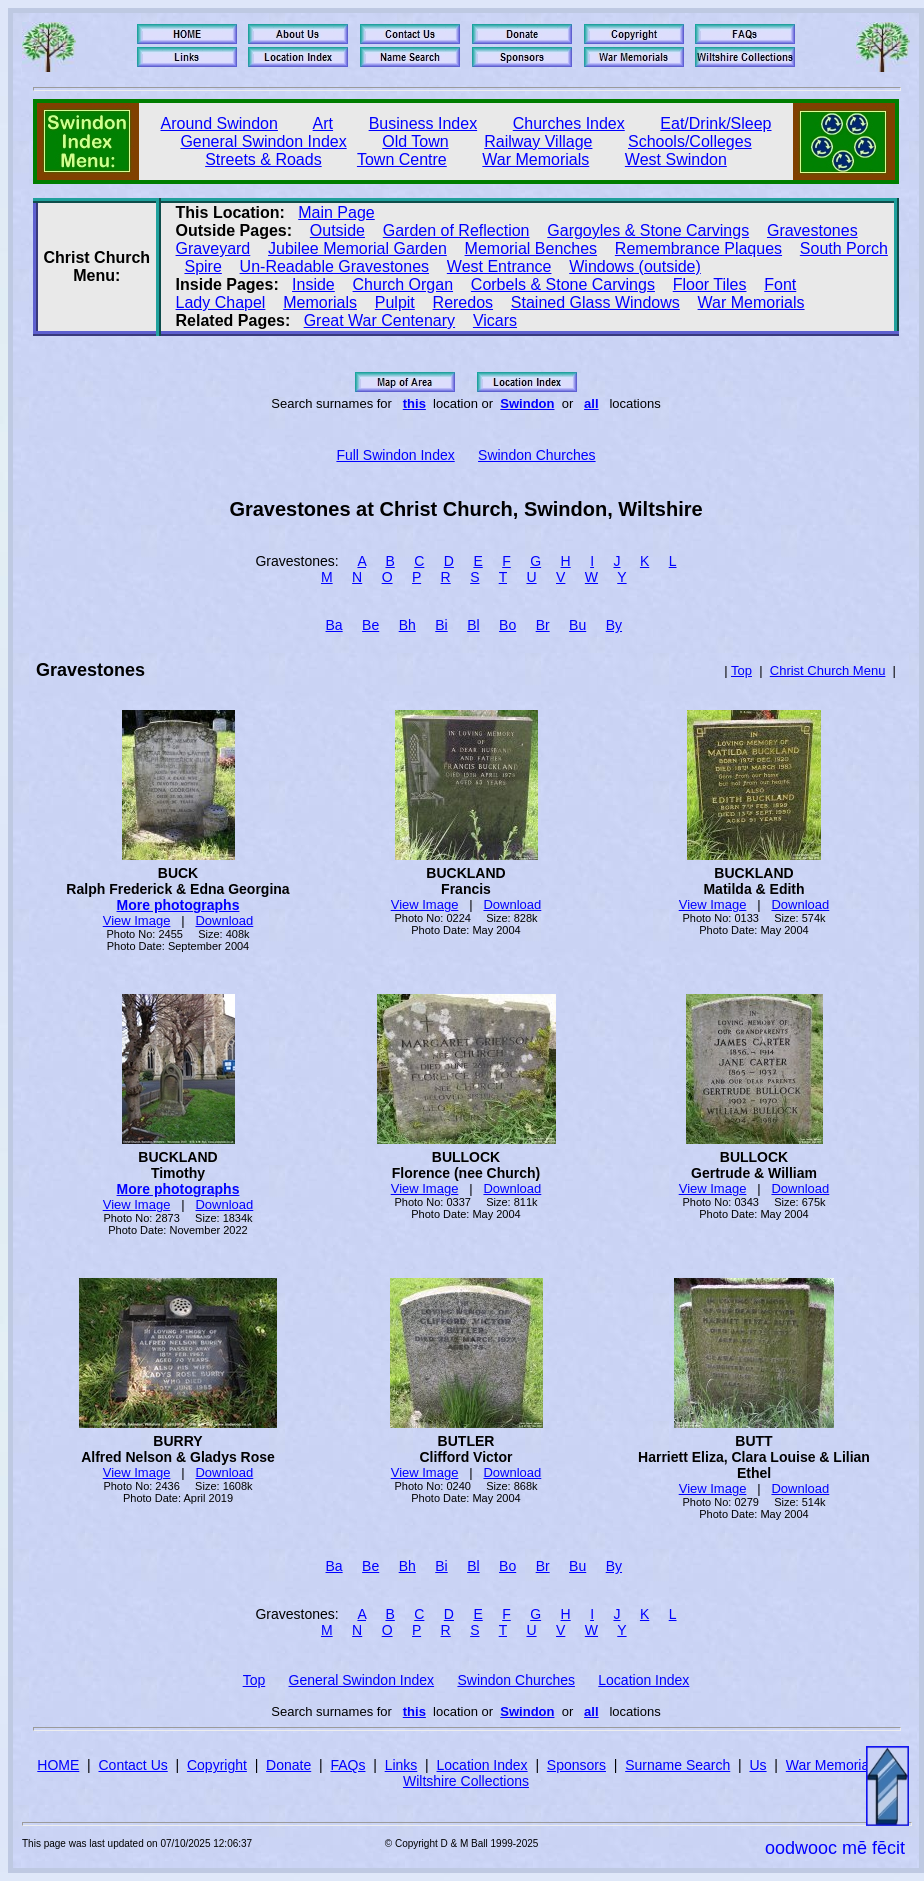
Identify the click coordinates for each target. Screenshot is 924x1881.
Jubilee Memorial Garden (357, 248)
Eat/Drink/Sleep (715, 123)
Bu (577, 625)
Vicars (495, 320)
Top (741, 670)
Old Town (415, 141)
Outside (337, 230)
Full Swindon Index (395, 455)
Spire (202, 266)
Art (323, 123)
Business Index (423, 123)
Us (757, 1765)
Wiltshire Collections (466, 1781)
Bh (407, 625)
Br (543, 625)
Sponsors (576, 1765)
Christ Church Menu (828, 670)
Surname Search (677, 1765)
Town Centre (402, 159)
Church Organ (403, 284)
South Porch (844, 248)
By (614, 625)
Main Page (336, 212)
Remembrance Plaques (698, 248)
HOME (58, 1765)
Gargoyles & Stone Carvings (648, 230)
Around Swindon (219, 123)
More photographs (178, 905)
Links (401, 1765)
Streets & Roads (263, 159)
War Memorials (535, 159)
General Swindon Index (263, 141)
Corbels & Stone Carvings (563, 284)
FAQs (347, 1765)
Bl (473, 625)
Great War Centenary (379, 320)
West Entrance (499, 266)
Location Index (643, 1680)
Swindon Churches (537, 455)
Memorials (320, 302)
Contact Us (133, 1765)
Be (370, 625)
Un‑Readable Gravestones (334, 266)
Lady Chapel (221, 302)
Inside (313, 284)
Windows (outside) (635, 266)
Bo (507, 625)
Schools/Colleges (690, 141)
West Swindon (676, 159)
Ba (334, 625)
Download (224, 920)
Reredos (463, 302)
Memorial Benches (531, 248)
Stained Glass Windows (595, 302)
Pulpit (395, 302)
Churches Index (569, 123)
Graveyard (213, 248)
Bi (441, 625)
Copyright (217, 1765)
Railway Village (538, 141)
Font (780, 284)
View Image (137, 920)
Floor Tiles (710, 284)
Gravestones (812, 230)
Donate (288, 1765)
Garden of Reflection (456, 230)
